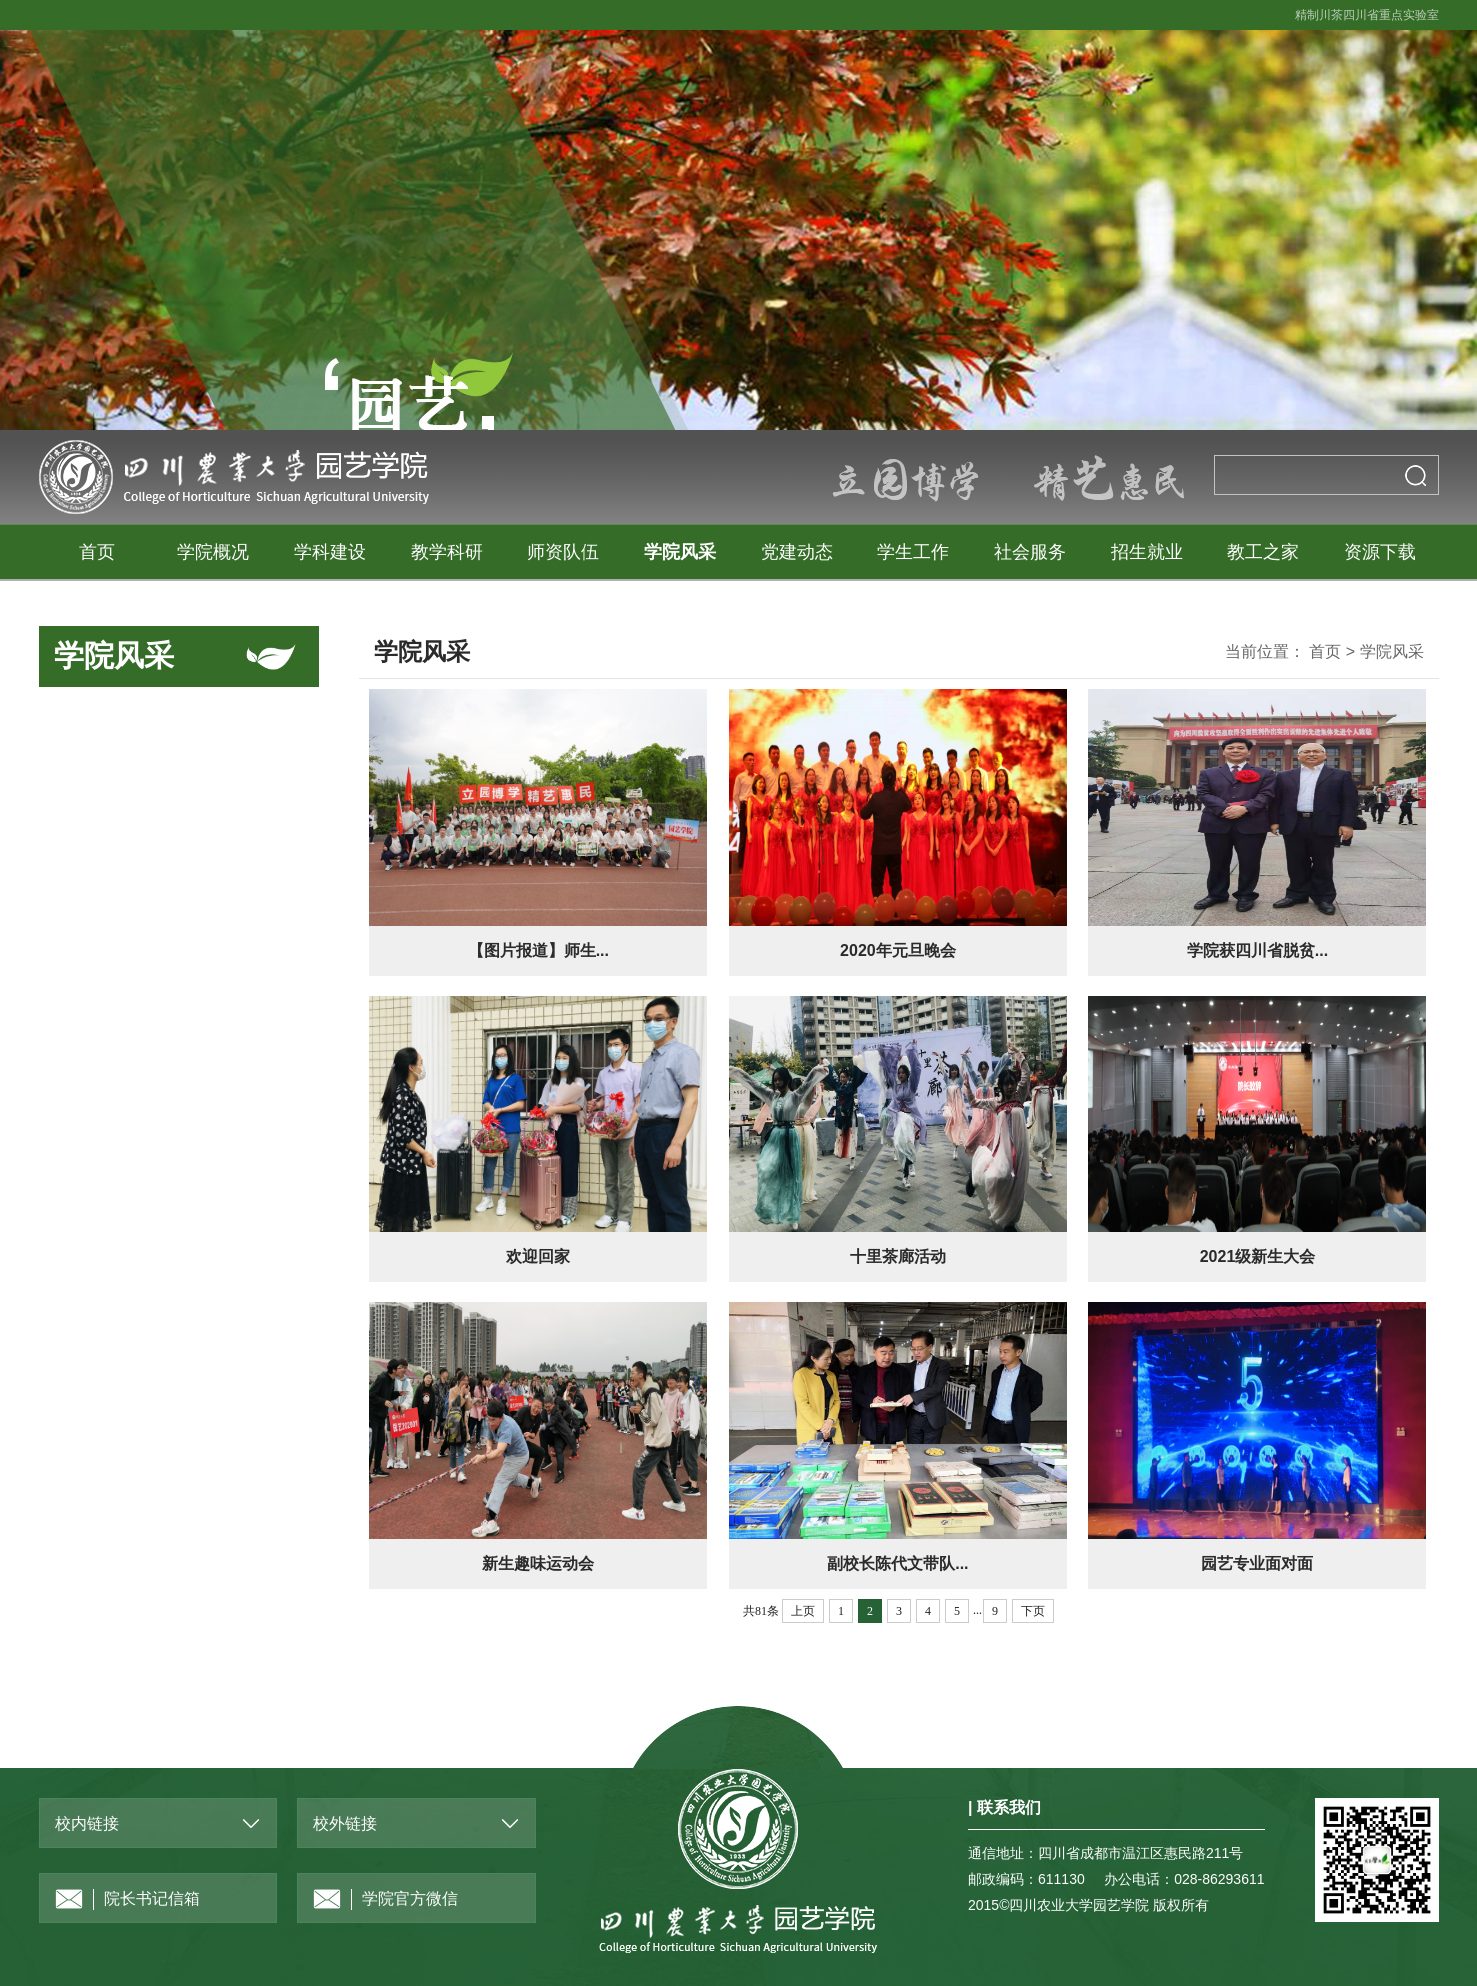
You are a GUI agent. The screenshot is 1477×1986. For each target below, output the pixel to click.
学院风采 (680, 552)
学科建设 (330, 552)
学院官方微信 (385, 1899)
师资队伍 (563, 552)
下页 (1033, 1611)
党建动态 (797, 552)
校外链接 (345, 1823)
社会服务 (1030, 552)
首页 (97, 552)
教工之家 (1263, 552)
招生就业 (1147, 552)
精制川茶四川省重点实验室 (1367, 15)
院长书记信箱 (127, 1899)
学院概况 (213, 552)
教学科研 (447, 552)
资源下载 (1380, 552)
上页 (803, 1611)
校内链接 (87, 1823)
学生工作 (913, 552)
